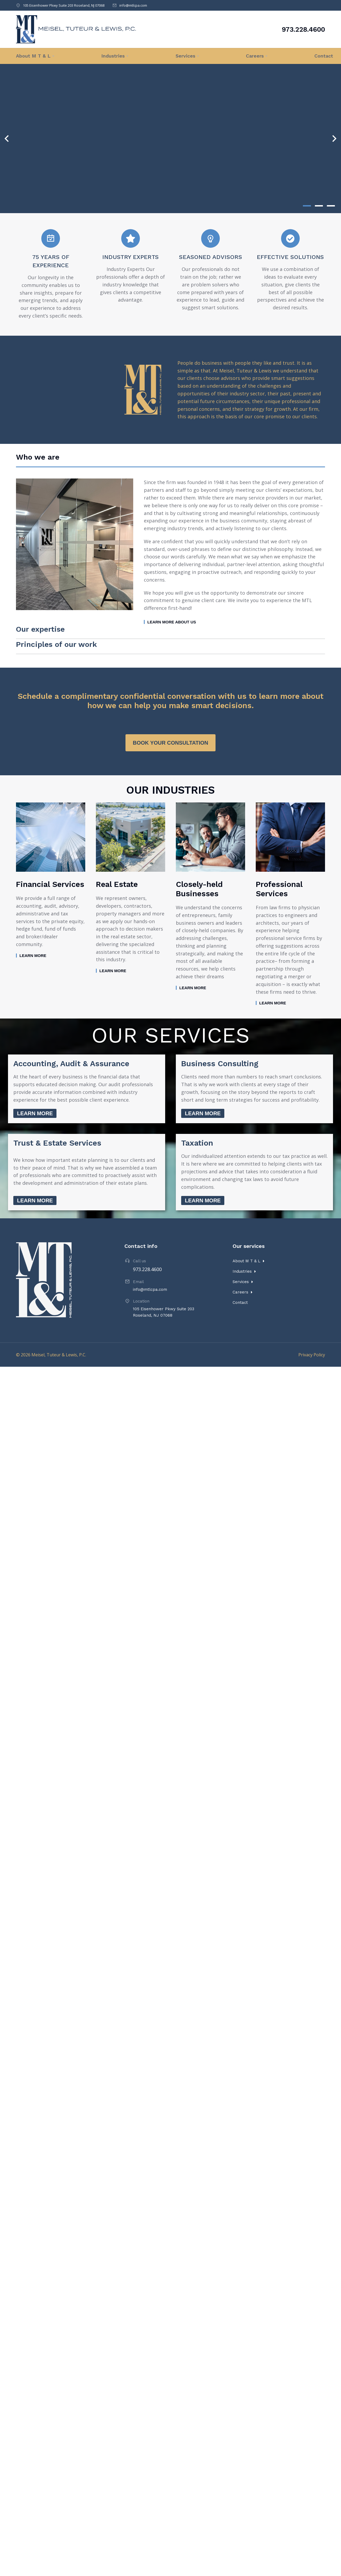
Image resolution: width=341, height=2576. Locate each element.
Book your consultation (170, 717)
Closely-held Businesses (199, 863)
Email (138, 1255)
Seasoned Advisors (210, 257)
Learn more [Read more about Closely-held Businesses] (192, 962)
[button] (307, 205)
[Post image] (50, 811)
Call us (139, 1235)
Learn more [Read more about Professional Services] (272, 977)
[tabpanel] (170, 556)
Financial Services (50, 858)
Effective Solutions (290, 257)
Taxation (197, 1117)
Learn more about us (171, 626)
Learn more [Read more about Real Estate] (112, 945)
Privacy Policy (311, 1329)
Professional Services (279, 863)
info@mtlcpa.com (133, 5)
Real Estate (117, 858)
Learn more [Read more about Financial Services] (32, 929)
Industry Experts (130, 257)
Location (141, 1275)
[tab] (64, 459)
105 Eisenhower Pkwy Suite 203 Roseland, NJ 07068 (63, 5)
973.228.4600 (303, 29)
